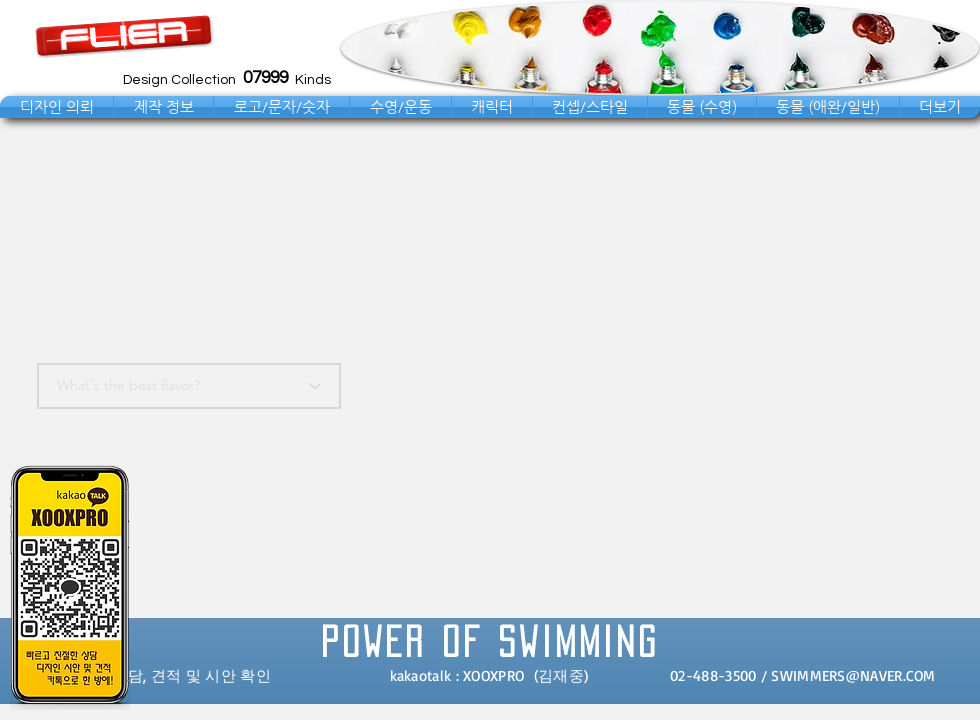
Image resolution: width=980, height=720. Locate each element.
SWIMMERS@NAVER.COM (853, 675)
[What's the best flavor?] (189, 386)
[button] (56, 107)
